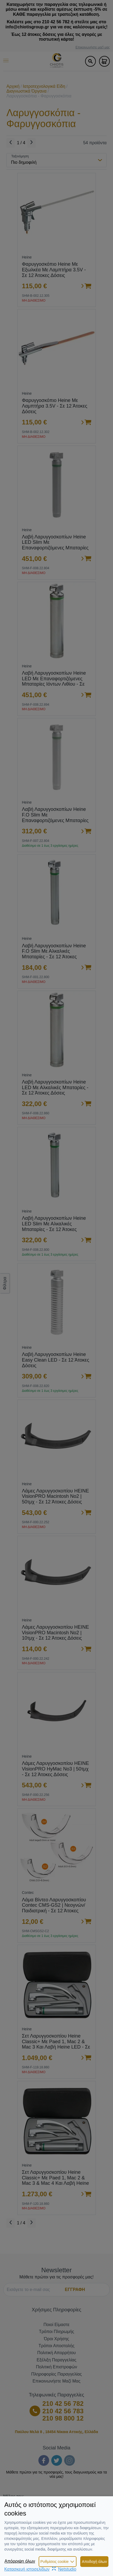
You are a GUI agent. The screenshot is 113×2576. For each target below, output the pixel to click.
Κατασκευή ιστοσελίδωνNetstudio (40, 2569)
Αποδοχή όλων (94, 2561)
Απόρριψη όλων (20, 2561)
